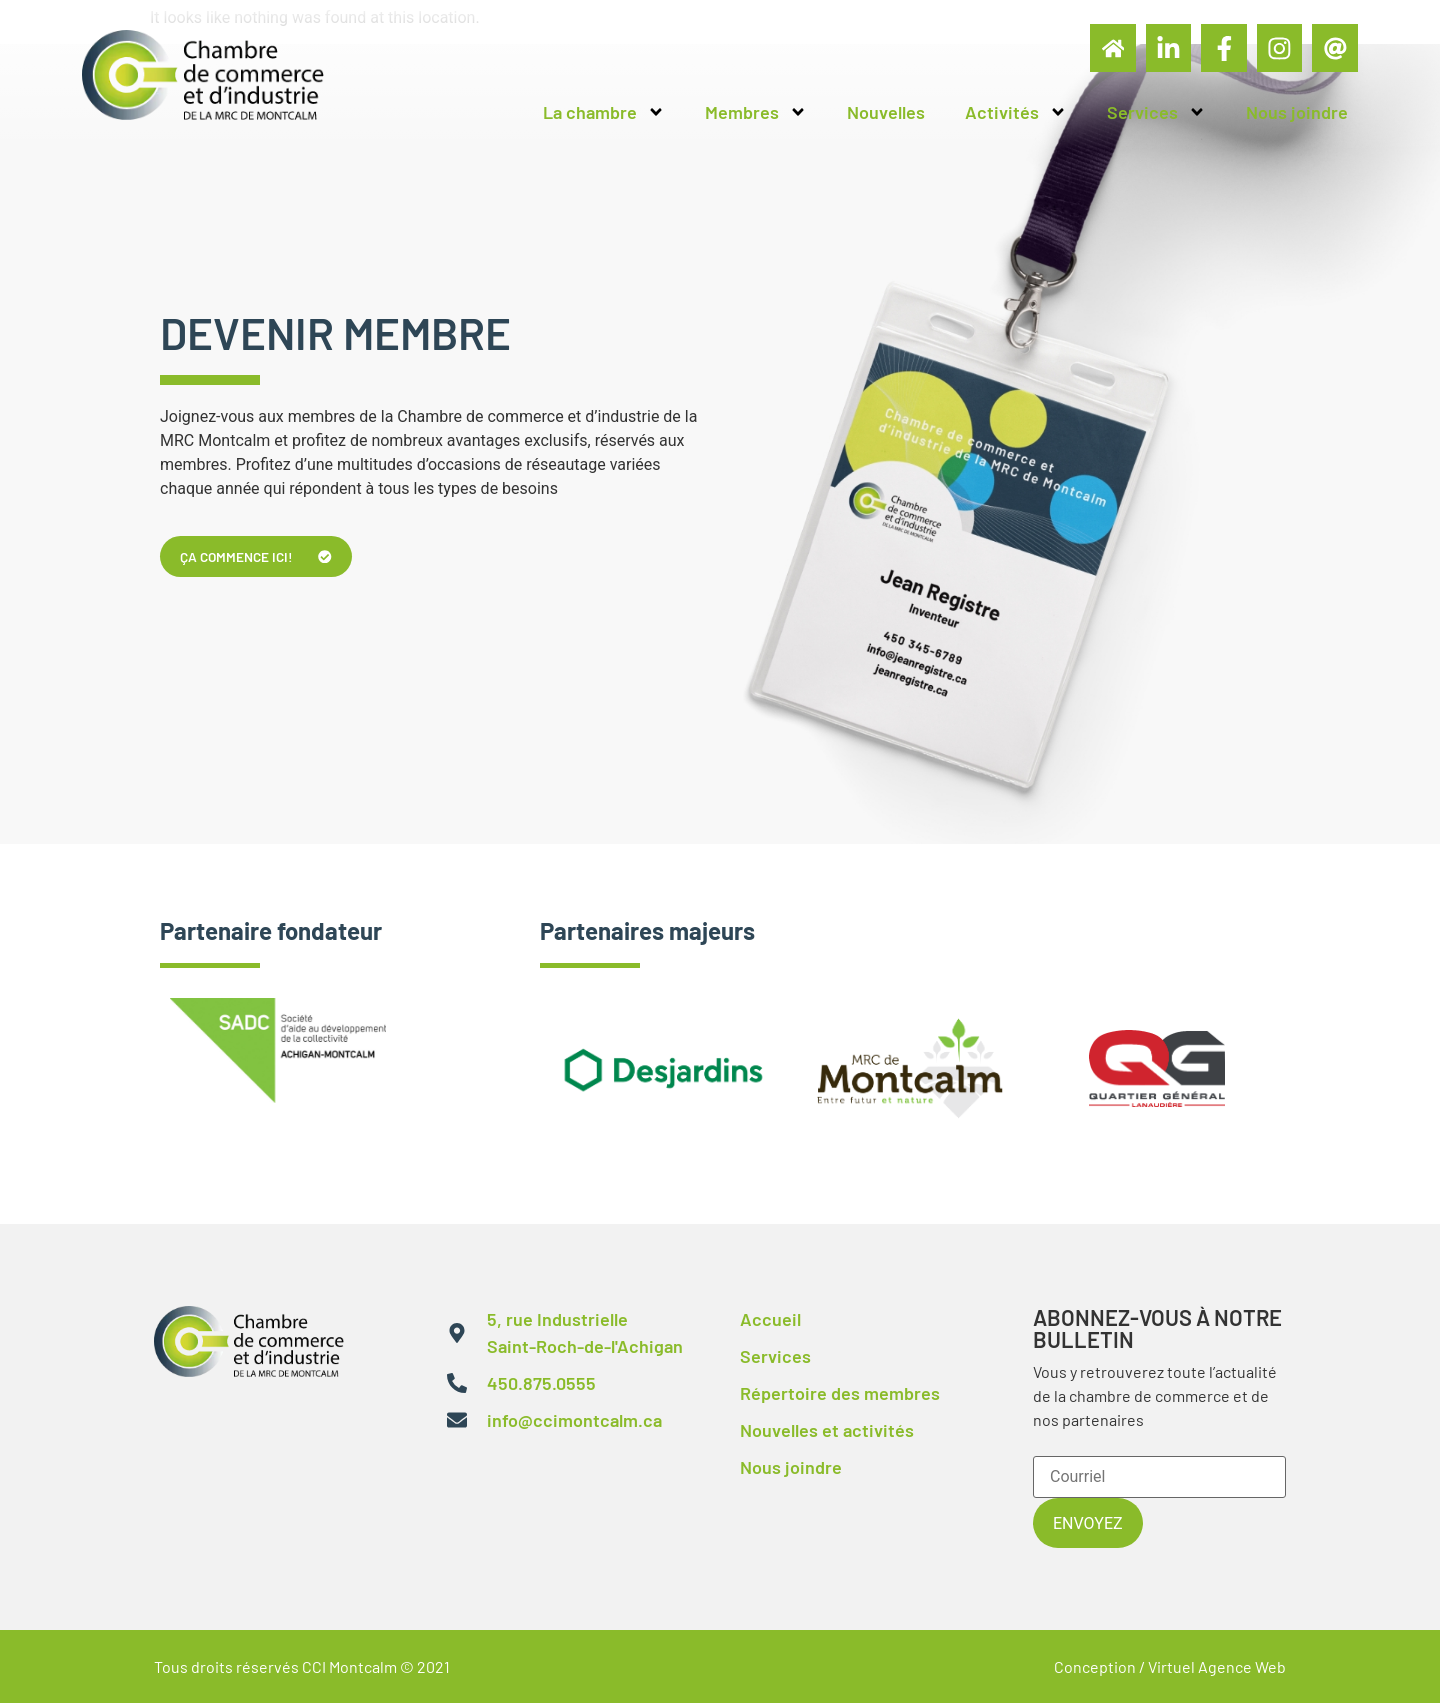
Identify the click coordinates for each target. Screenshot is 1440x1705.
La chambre (604, 114)
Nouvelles (886, 114)
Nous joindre (1297, 114)
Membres (756, 114)
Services (1156, 114)
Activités (1016, 114)
